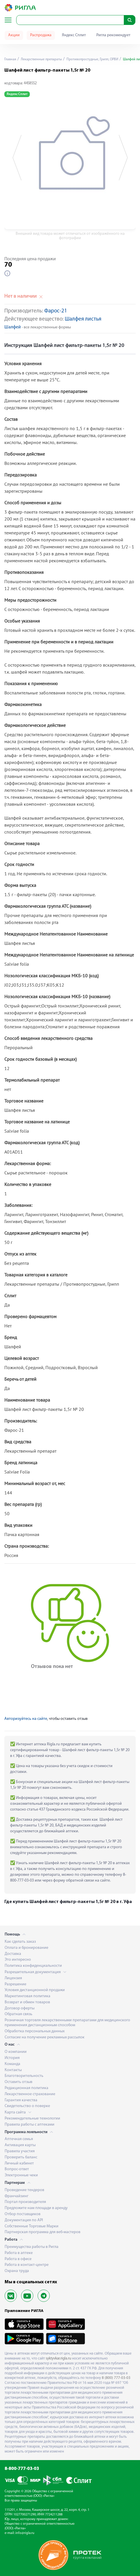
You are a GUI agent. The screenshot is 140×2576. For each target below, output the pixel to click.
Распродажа (40, 35)
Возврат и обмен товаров (27, 2002)
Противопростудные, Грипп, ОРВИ (92, 59)
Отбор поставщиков (22, 2214)
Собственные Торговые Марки (31, 2226)
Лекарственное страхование (30, 2094)
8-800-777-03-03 (22, 2468)
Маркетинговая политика (27, 1996)
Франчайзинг (16, 2196)
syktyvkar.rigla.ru (58, 2358)
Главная (10, 59)
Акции (14, 35)
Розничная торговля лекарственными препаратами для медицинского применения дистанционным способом (67, 2022)
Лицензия (13, 1978)
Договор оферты (19, 2008)
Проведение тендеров (24, 2190)
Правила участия (20, 2151)
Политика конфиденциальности (33, 1966)
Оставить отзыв (18, 2082)
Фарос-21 (55, 311)
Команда (12, 2064)
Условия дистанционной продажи (35, 1990)
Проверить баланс (21, 2157)
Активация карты (20, 2145)
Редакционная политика (26, 2088)
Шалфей (12, 327)
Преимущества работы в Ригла (31, 2247)
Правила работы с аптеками (29, 2124)
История (12, 2058)
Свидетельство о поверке (27, 2106)
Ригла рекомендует (113, 35)
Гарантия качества (21, 2100)
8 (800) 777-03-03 (116, 2378)
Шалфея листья (83, 319)
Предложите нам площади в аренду (36, 2208)
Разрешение (15, 1984)
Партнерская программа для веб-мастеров (42, 2232)
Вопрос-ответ (17, 2169)
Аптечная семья (19, 2139)
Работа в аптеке (19, 2253)
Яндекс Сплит (74, 35)
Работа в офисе (18, 2259)
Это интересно (18, 1960)
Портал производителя (25, 2202)
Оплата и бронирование (26, 1948)
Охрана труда (17, 2271)
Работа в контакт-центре (27, 2265)
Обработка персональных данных (35, 2031)
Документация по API (24, 2220)
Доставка (13, 1954)
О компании (16, 2052)
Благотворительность (24, 2076)
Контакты (13, 2070)
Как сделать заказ (20, 1942)
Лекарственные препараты (41, 59)
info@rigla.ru (24, 2533)
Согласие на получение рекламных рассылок (44, 2037)
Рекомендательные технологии (32, 2118)
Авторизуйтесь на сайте (25, 1719)
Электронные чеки (21, 2175)
